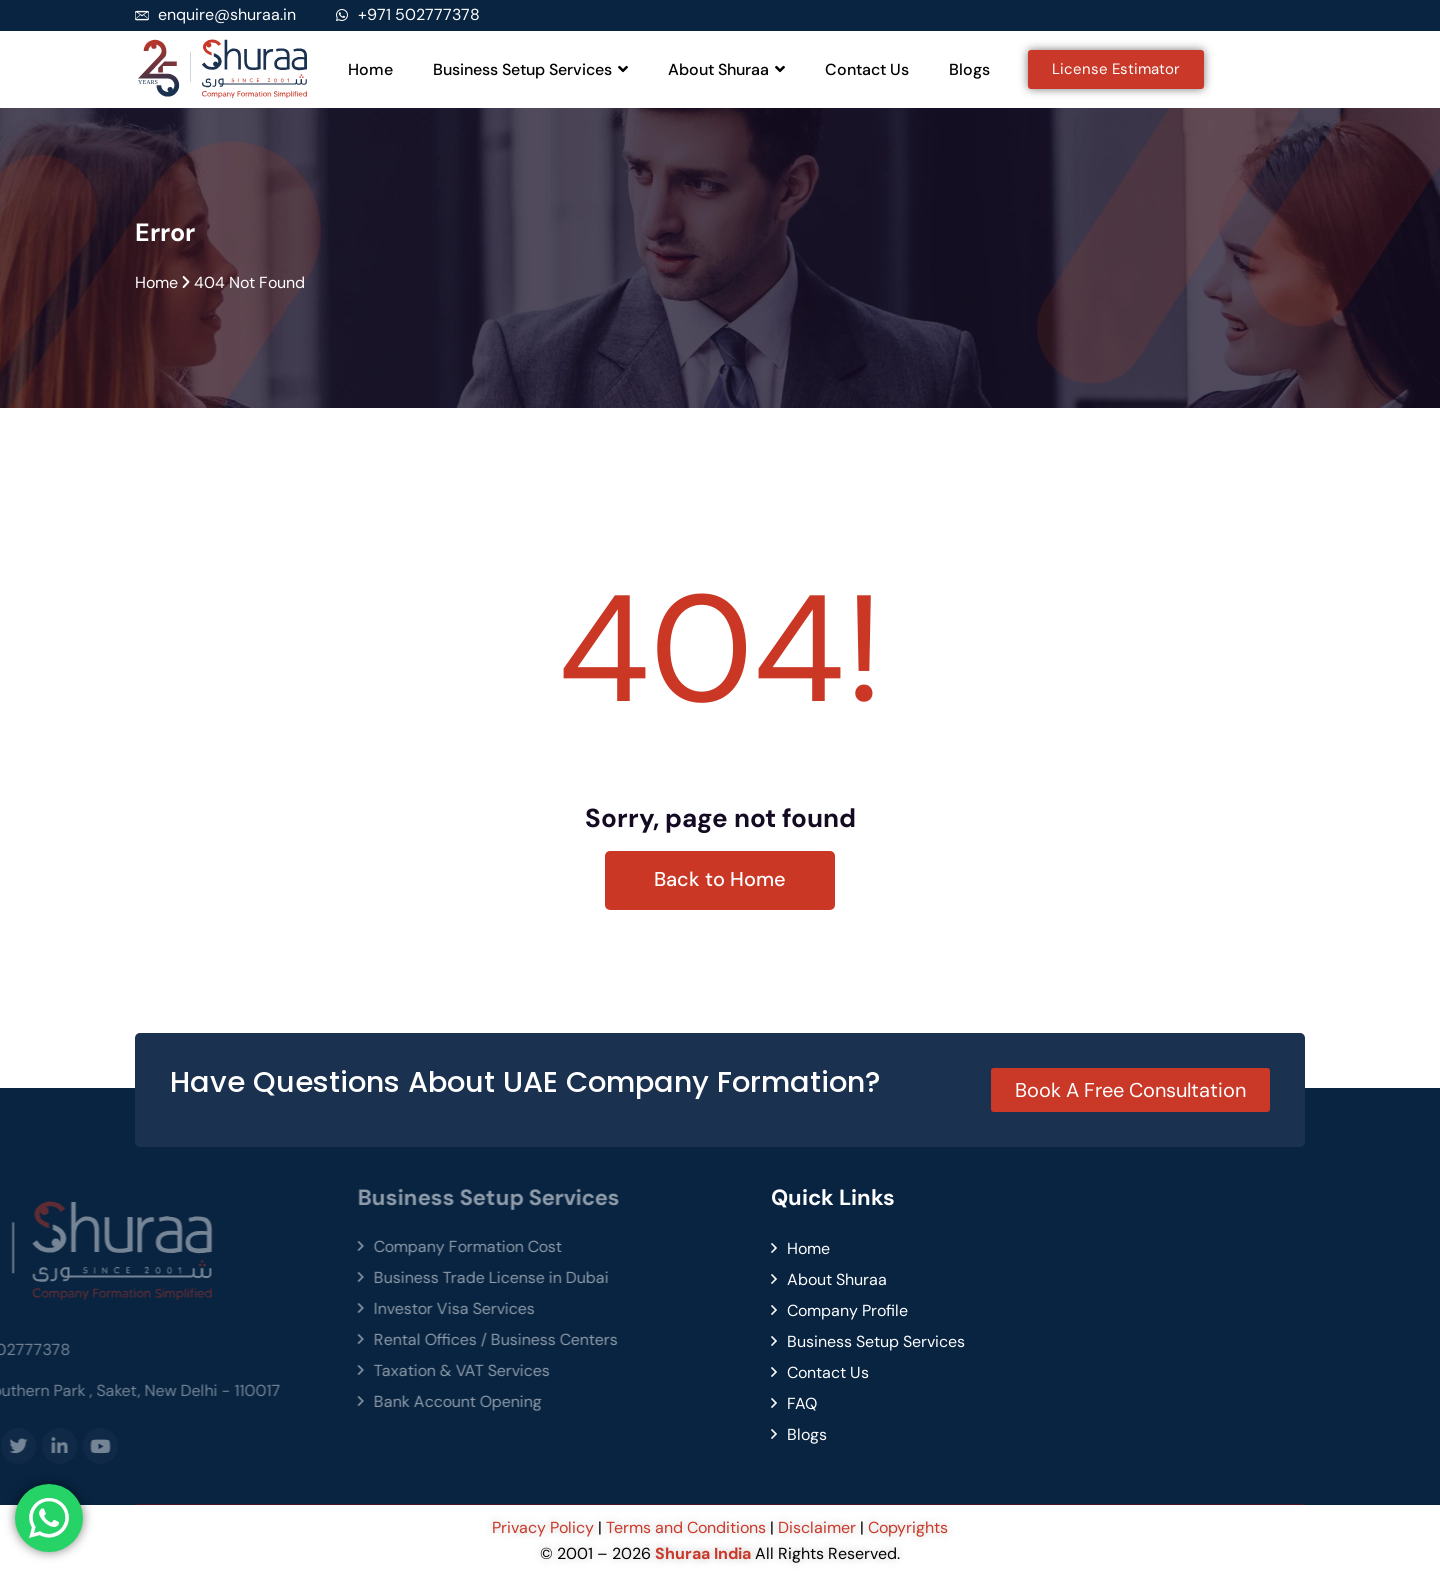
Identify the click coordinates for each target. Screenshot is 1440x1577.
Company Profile (648, 1310)
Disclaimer (817, 1527)
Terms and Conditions (686, 1527)
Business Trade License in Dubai (291, 1277)
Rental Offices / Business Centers (296, 1339)
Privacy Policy (545, 1527)
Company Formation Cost (268, 1246)
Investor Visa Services (254, 1308)
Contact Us (867, 69)
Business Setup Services (530, 69)
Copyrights (908, 1527)
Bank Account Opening (258, 1401)
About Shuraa (726, 69)
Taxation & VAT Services (262, 1370)
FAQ (603, 1403)
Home (370, 69)
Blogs (969, 69)
